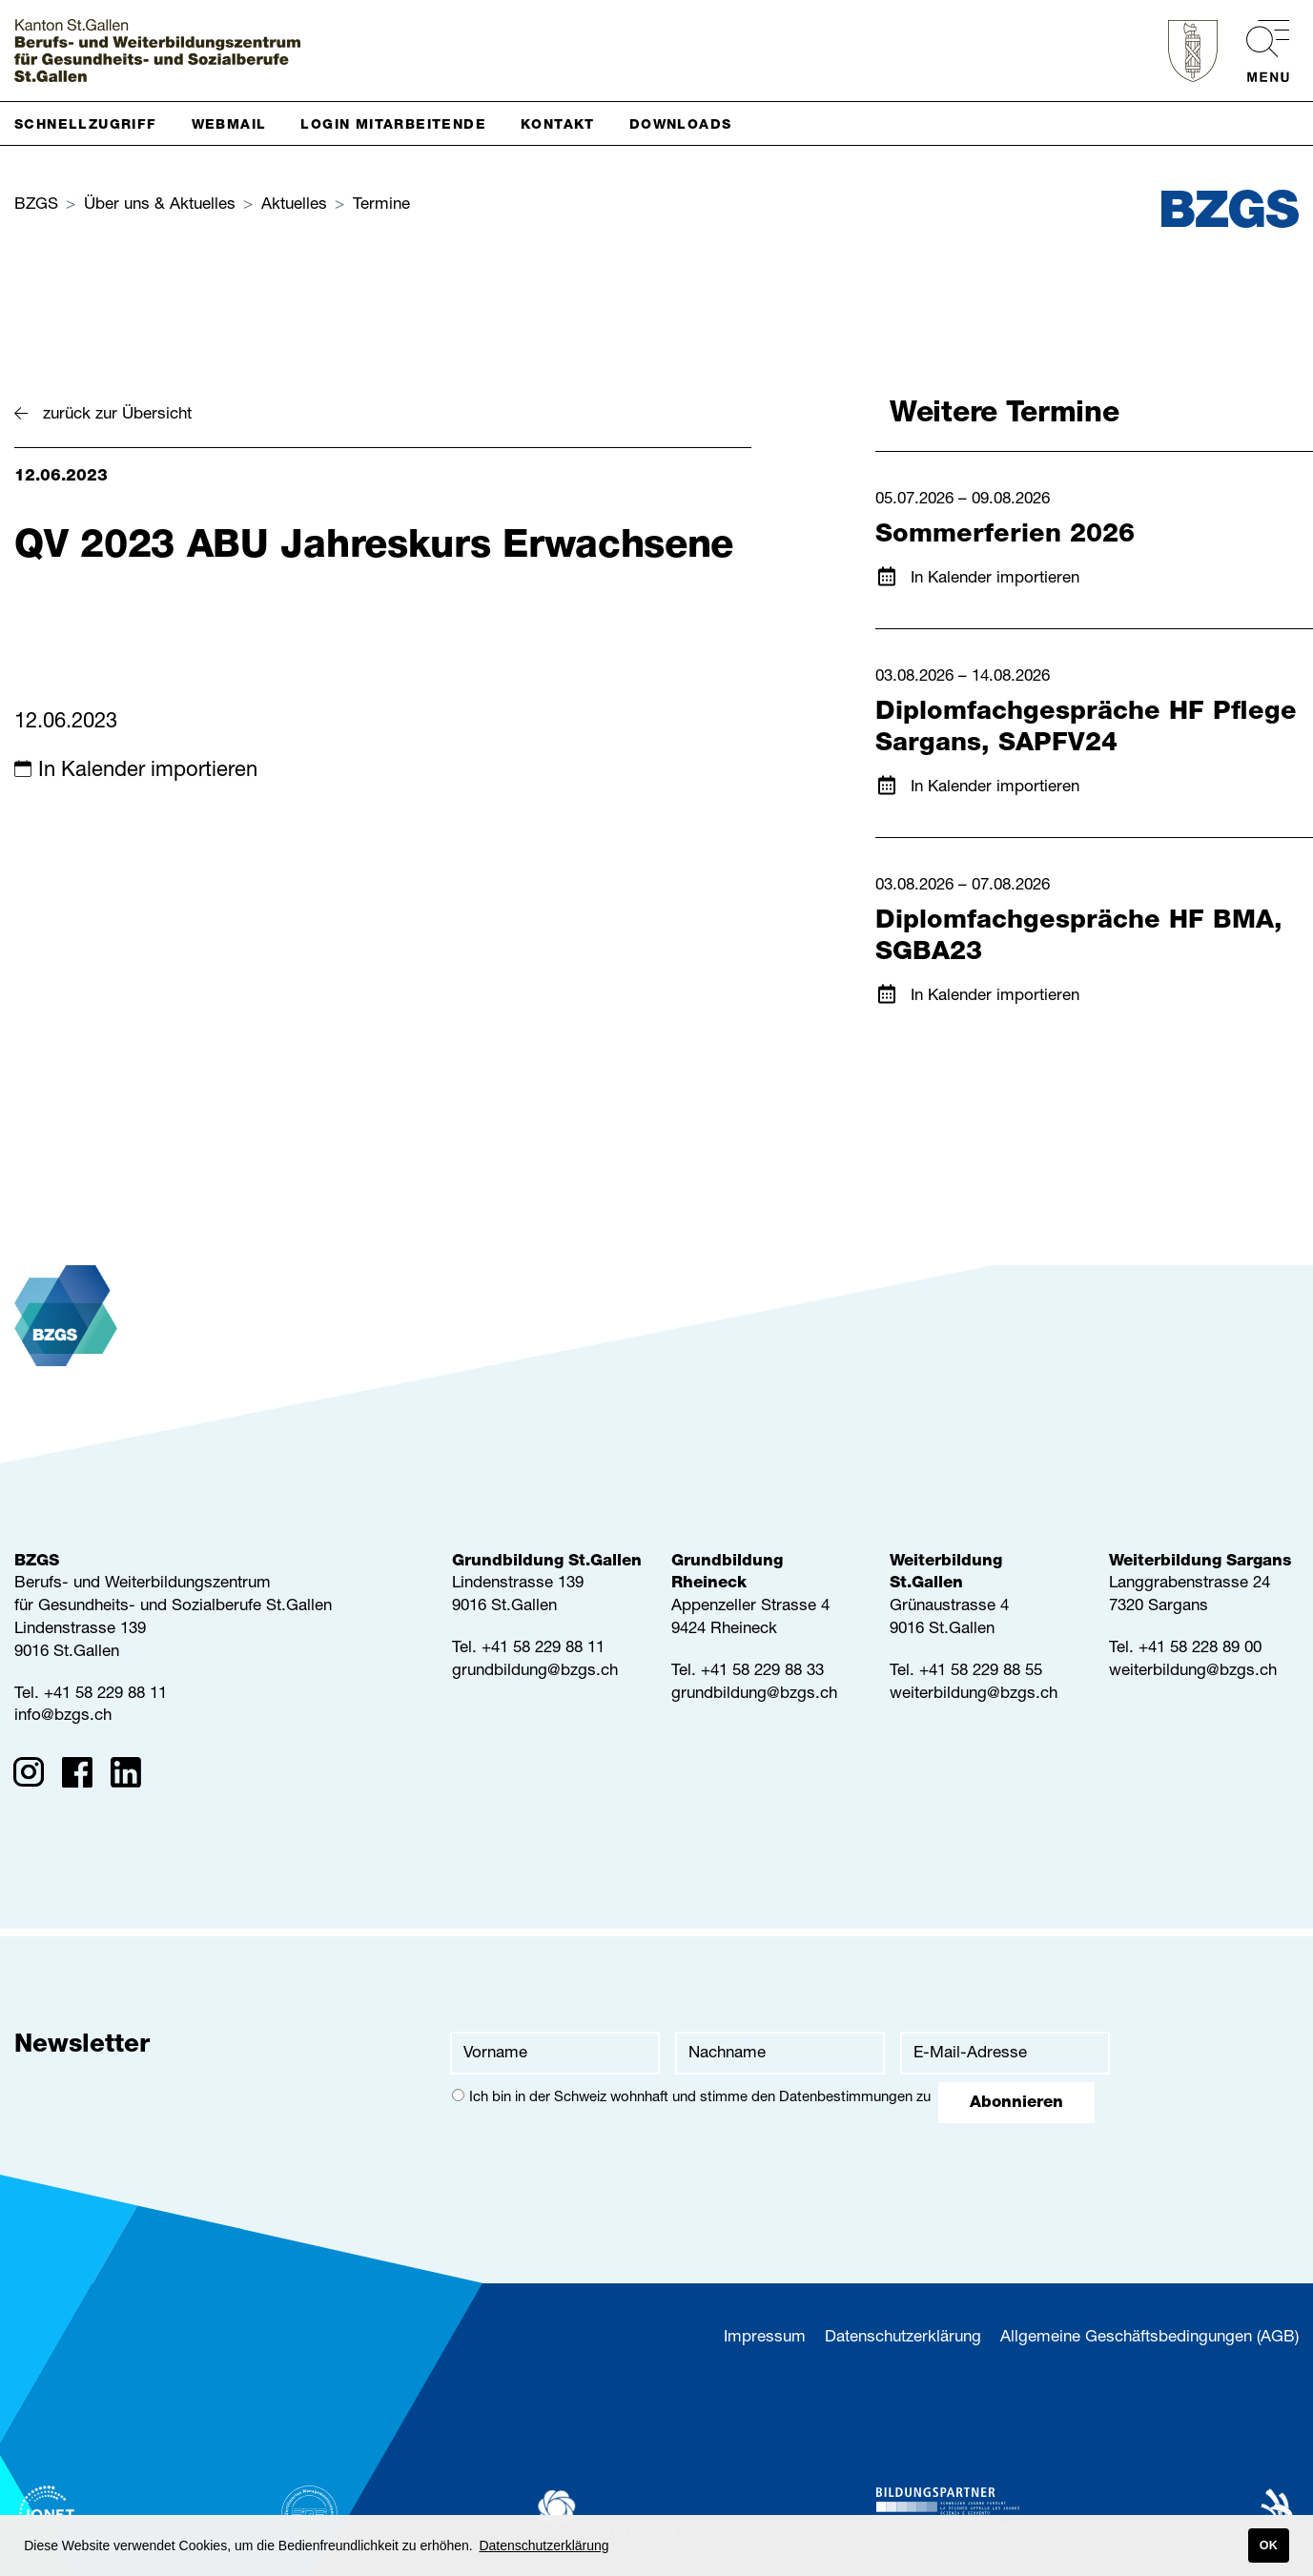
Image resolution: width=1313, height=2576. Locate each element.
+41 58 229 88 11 (105, 1695)
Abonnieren (1016, 2104)
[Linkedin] (132, 1776)
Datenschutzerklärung (903, 2338)
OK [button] (1269, 2545)
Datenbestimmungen (846, 2098)
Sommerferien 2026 (1005, 536)
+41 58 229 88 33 (762, 1672)
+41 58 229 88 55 (980, 1672)
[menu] (1258, 51)
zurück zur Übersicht (117, 415)
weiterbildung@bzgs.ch (973, 1695)
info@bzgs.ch (63, 1716)
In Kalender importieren (147, 771)
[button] (93, 123)
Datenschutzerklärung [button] (543, 2545)
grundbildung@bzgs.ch (535, 1672)
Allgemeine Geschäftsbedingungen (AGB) (1149, 2338)
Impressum (765, 2338)
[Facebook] (83, 1776)
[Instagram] (34, 1776)
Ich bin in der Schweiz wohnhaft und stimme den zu (691, 2097)
